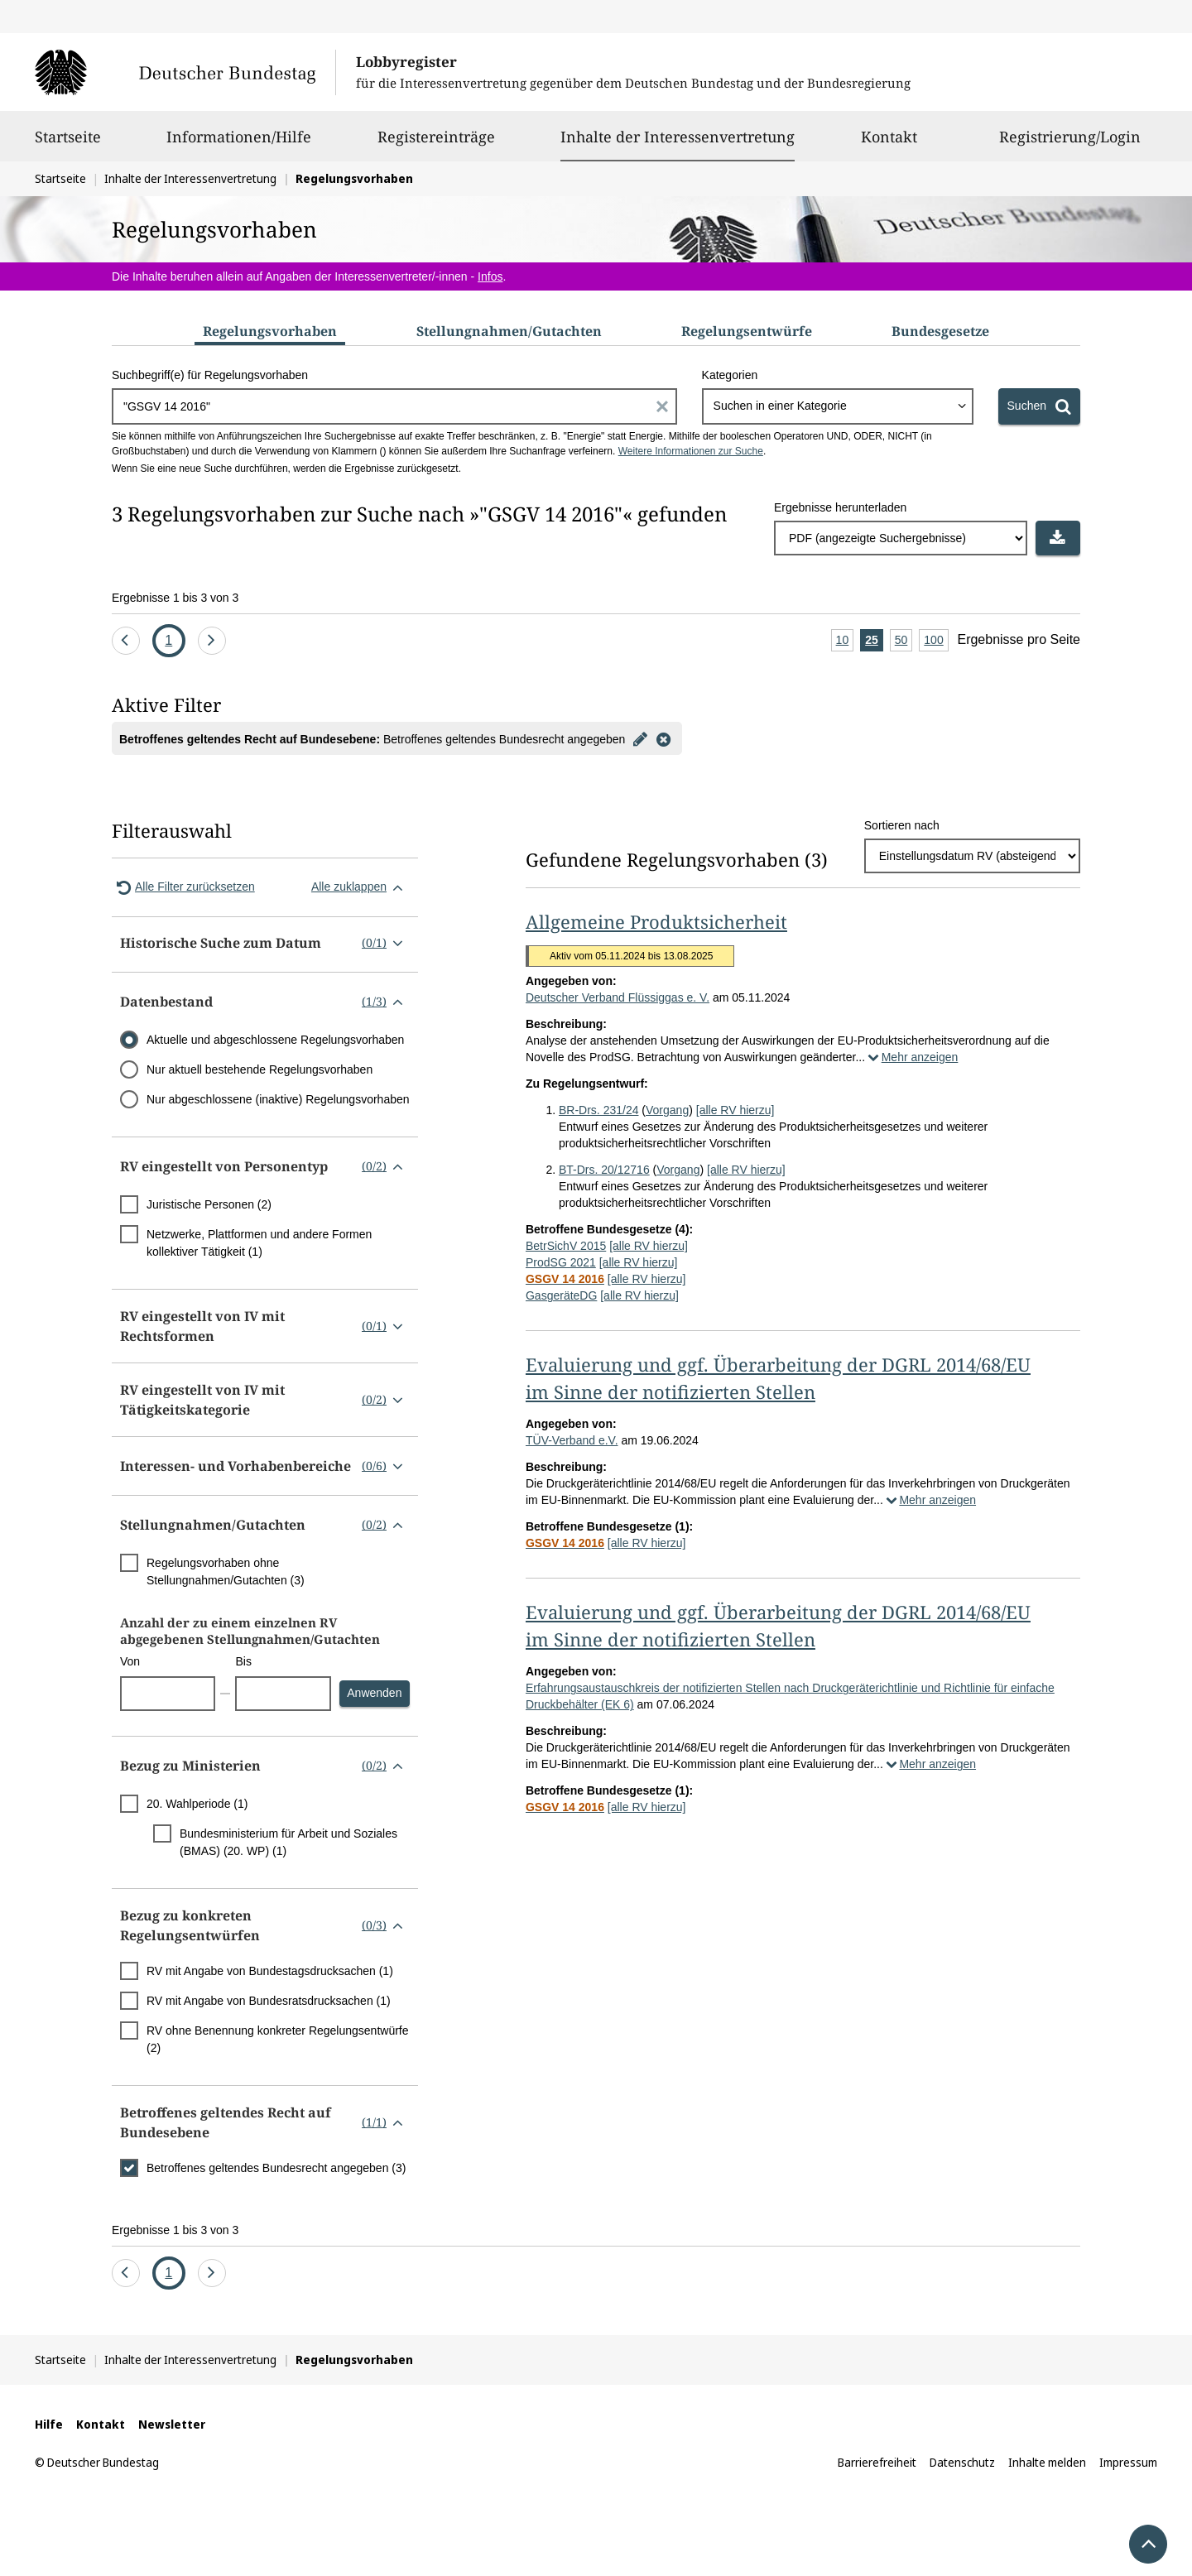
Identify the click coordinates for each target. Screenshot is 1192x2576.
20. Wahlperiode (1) (197, 1803)
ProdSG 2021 (561, 1262)
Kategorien (730, 375)
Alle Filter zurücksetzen (183, 887)
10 (845, 641)
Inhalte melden (1047, 2462)
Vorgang (667, 1110)
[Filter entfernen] (663, 738)
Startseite (68, 144)
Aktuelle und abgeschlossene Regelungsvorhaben (275, 1039)
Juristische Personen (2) (209, 1204)
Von (130, 1661)
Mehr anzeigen (911, 1057)
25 (874, 641)
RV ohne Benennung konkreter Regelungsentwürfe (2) (278, 2039)
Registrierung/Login (1070, 144)
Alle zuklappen (360, 887)
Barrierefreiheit (877, 2462)
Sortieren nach (902, 825)
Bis (243, 1661)
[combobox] (837, 406)
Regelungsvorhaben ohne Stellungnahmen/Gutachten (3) (226, 1571)
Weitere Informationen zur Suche (690, 451)
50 (904, 641)
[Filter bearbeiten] (639, 738)
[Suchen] (1039, 406)
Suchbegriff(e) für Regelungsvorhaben (210, 375)
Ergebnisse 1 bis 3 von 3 (175, 597)
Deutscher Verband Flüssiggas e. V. (617, 997)
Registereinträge (436, 144)
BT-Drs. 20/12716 (604, 1169)
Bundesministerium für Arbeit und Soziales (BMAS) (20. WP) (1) (288, 1842)
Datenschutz (962, 2462)
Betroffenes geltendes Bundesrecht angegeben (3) (276, 2168)
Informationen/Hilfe (238, 144)
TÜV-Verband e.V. (572, 1440)
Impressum (1128, 2462)
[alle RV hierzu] (735, 1110)
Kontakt (889, 144)
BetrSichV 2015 (566, 1245)
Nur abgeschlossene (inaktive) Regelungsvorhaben (278, 1099)
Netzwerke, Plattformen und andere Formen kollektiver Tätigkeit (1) (259, 1243)
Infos (490, 276)
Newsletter (171, 2424)
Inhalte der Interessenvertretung (677, 136)
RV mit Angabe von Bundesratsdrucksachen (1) (269, 2000)
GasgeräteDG (561, 1295)
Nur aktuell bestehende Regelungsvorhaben (259, 1069)
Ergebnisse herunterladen (840, 507)
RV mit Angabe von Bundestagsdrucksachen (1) (270, 1971)
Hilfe (49, 2424)
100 (936, 641)
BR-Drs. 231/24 (598, 1110)
